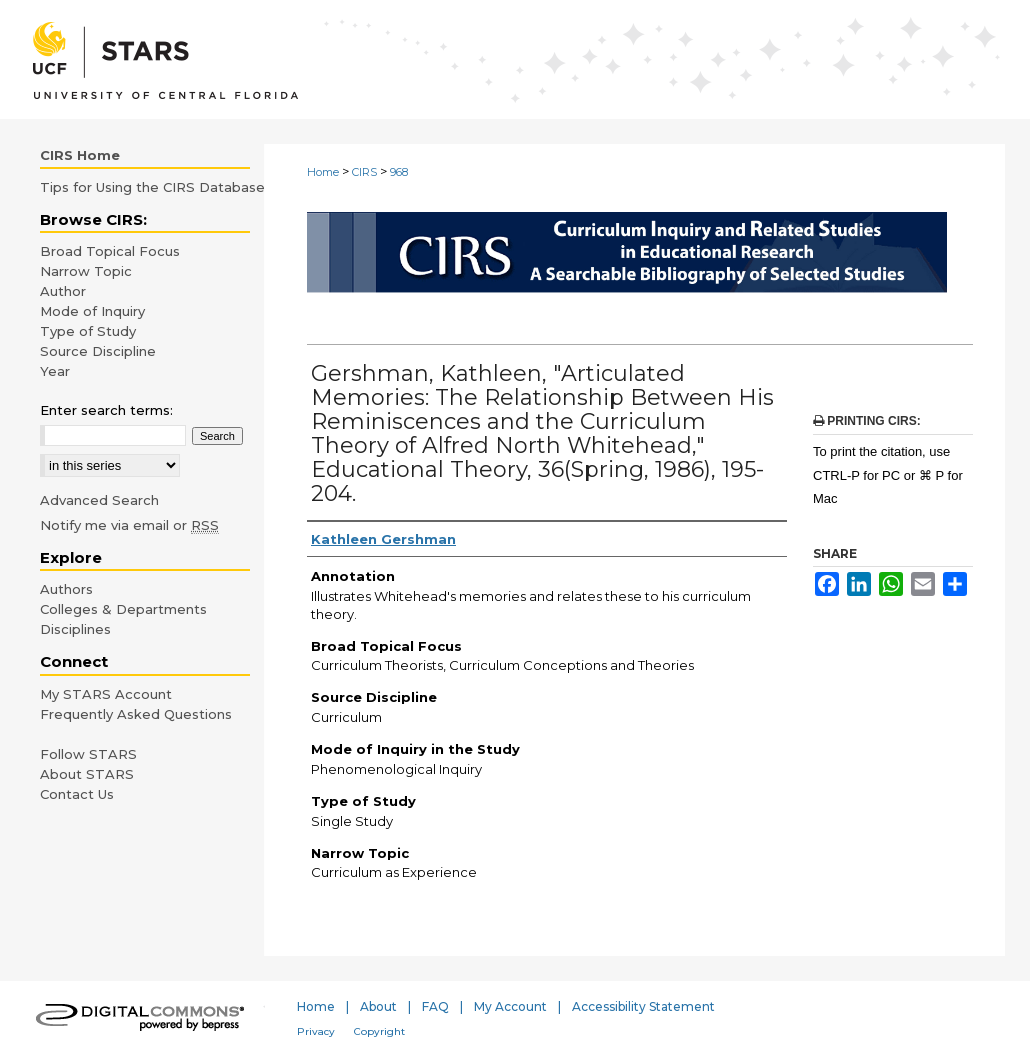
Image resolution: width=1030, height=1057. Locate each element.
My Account (510, 1006)
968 (399, 172)
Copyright (379, 1031)
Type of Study (88, 331)
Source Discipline (98, 351)
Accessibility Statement (643, 1006)
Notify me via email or (129, 525)
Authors (66, 589)
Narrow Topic (86, 271)
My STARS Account (106, 694)
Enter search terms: (106, 410)
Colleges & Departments (123, 609)
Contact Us (77, 794)
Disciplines (75, 629)
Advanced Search (99, 500)
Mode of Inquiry (92, 311)
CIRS (364, 172)
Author (63, 291)
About (378, 1006)
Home (323, 172)
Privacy (316, 1031)
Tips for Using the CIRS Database (152, 187)
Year (55, 371)
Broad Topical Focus (110, 251)
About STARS (87, 774)
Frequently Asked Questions (136, 714)
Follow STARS (88, 754)
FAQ (435, 1006)
